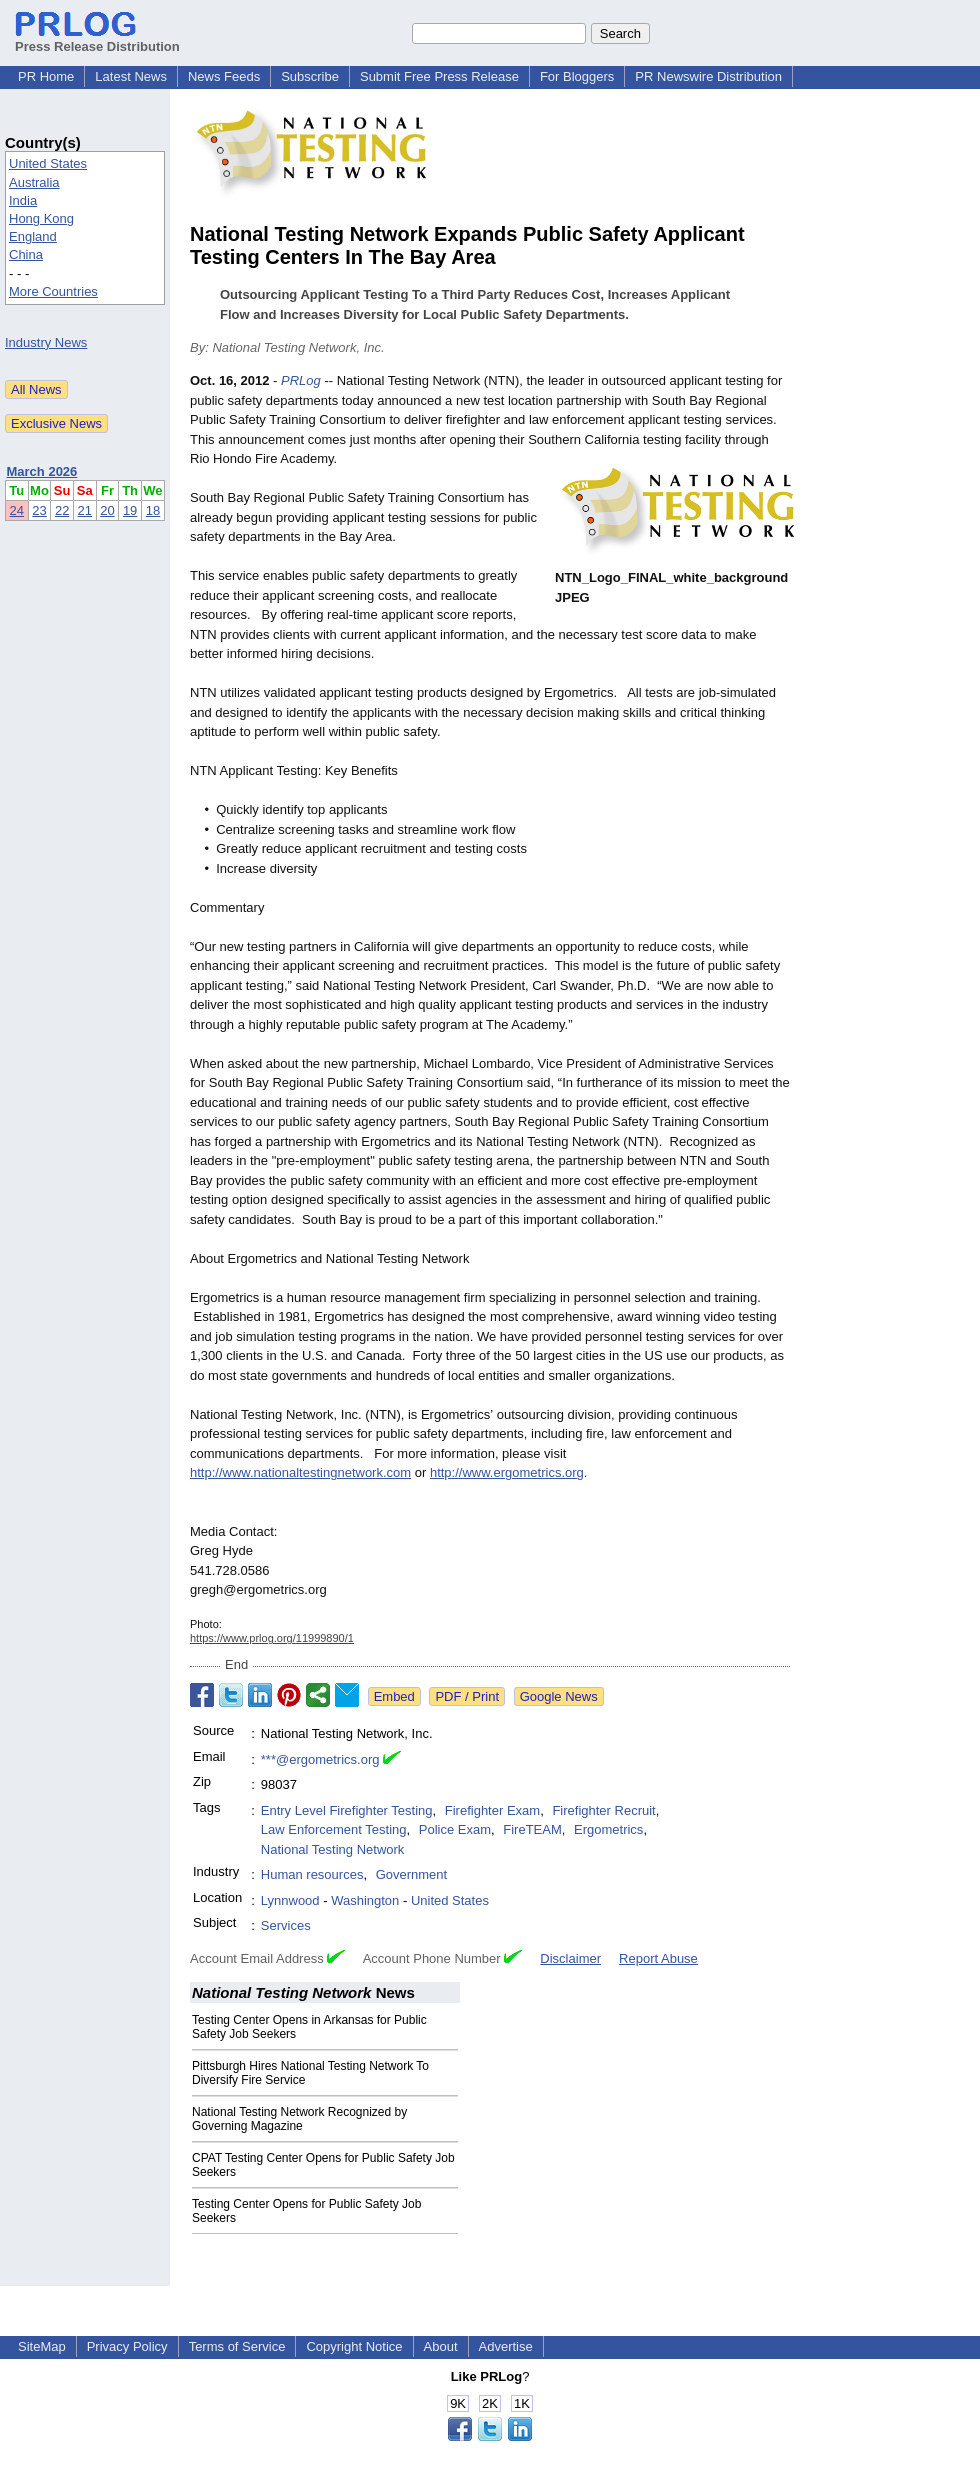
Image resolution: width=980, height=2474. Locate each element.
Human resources (312, 1874)
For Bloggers (577, 76)
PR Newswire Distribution (708, 76)
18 (153, 510)
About (441, 2346)
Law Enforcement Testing (334, 1829)
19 (130, 510)
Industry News (46, 342)
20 (107, 510)
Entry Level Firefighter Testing (347, 1810)
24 (17, 510)
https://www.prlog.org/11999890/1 (272, 1638)
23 (39, 510)
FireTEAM (532, 1829)
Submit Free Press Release (439, 76)
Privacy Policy (127, 2346)
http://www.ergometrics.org (507, 1472)
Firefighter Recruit (603, 1810)
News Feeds (224, 76)
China (26, 254)
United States (48, 163)
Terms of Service (237, 2346)
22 (62, 510)
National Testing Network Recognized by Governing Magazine (299, 2119)
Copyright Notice (354, 2346)
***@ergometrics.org (320, 1759)
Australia (34, 182)
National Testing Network (333, 1849)
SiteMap (42, 2346)
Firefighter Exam (492, 1810)
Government (412, 1874)
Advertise (506, 2346)
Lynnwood (290, 1900)
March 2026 (42, 471)
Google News (559, 1696)
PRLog (301, 380)
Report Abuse (658, 1958)
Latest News (131, 76)
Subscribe (310, 76)
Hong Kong (41, 218)
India (23, 200)
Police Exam (455, 1829)
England (33, 236)
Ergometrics (608, 1829)
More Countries (53, 291)
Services (286, 1925)
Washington (365, 1900)
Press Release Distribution (97, 39)
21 (85, 510)
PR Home (46, 76)
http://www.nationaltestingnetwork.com (300, 1472)
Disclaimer (570, 1958)
